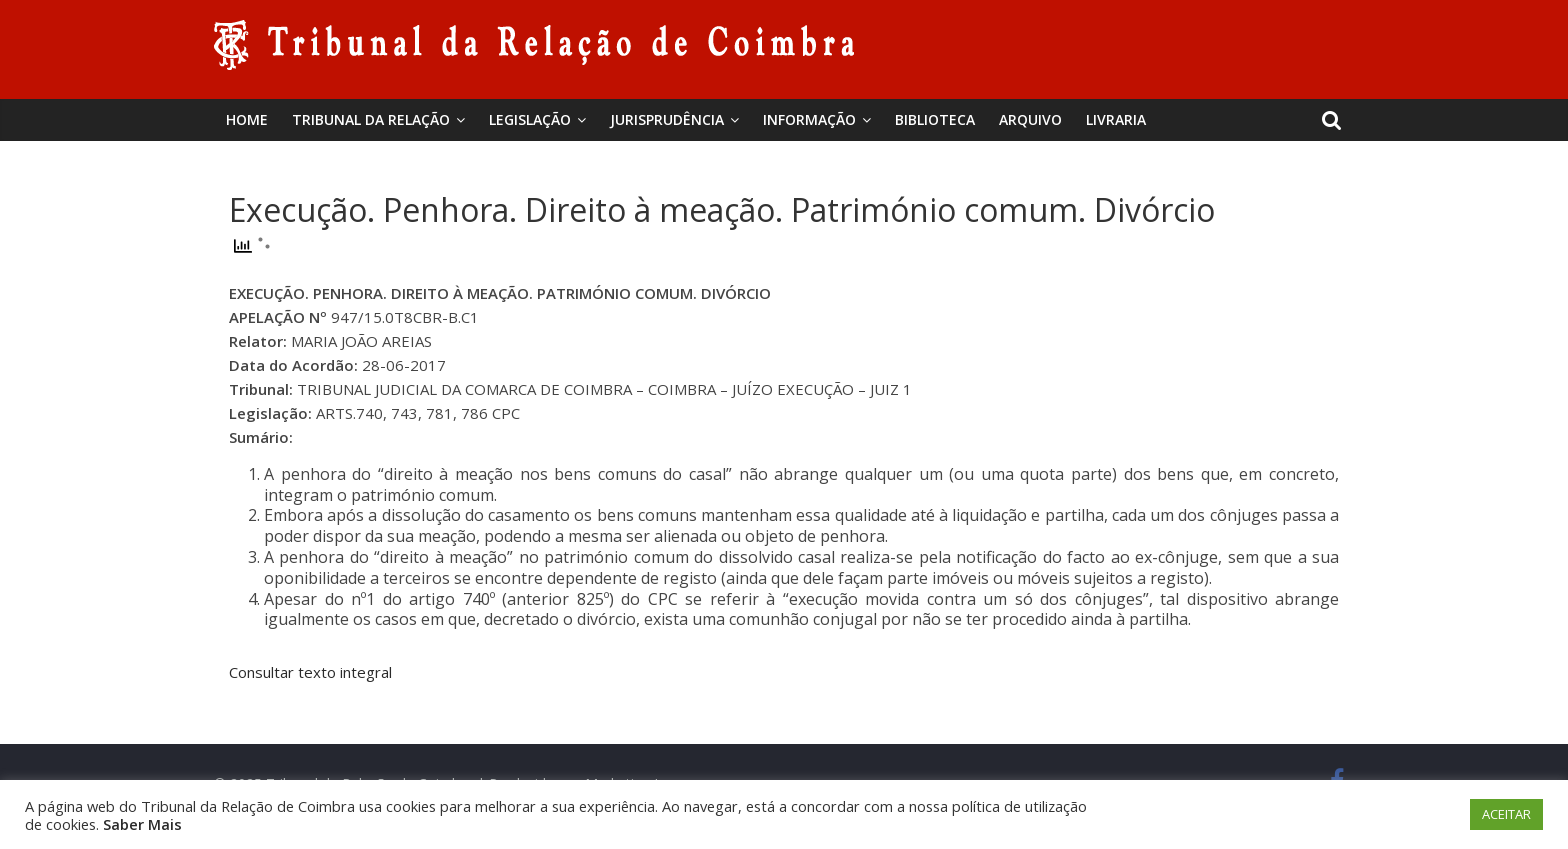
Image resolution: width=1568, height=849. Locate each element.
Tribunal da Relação (371, 119)
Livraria (1116, 119)
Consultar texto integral (310, 672)
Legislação (530, 119)
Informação (809, 119)
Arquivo (1030, 119)
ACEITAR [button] (1506, 814)
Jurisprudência (667, 119)
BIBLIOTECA (935, 119)
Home (247, 119)
